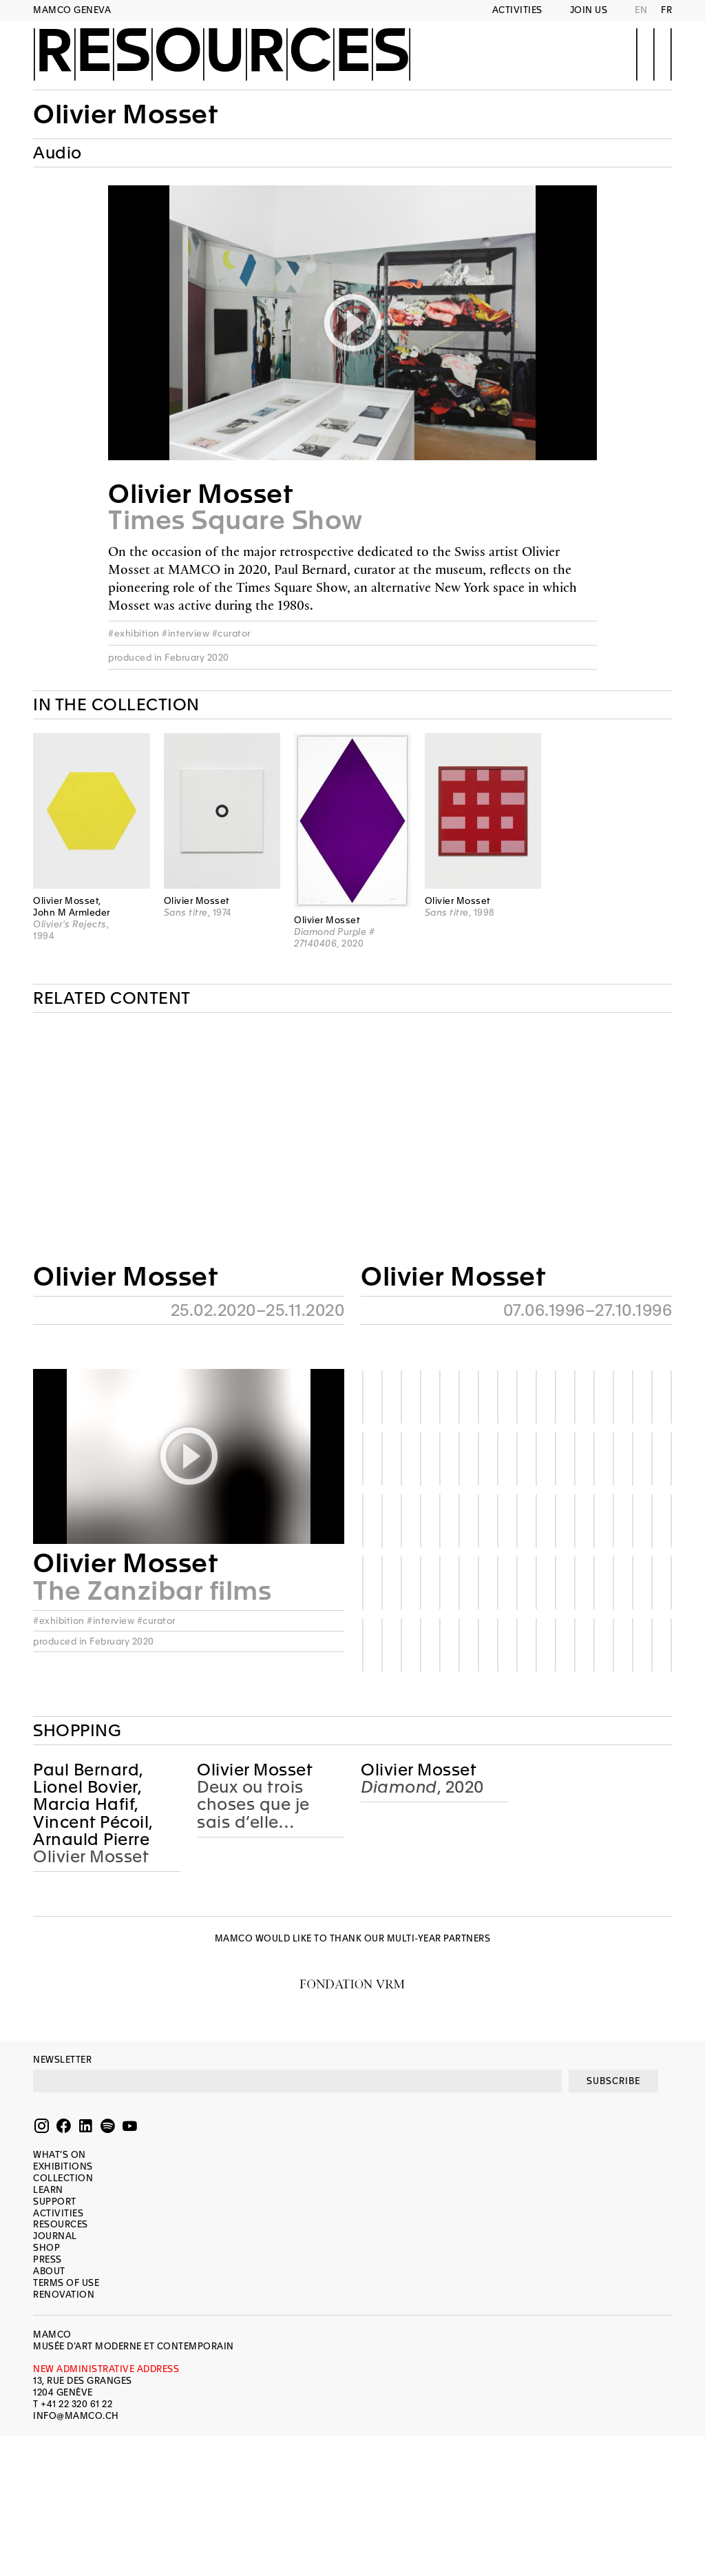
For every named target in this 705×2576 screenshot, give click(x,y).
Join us (589, 10)
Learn (48, 2190)
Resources (222, 53)
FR (666, 10)
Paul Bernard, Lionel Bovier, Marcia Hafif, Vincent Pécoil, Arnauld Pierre (93, 1805)
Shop (46, 2248)
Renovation (63, 2294)
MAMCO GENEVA (72, 10)
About (49, 2271)
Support (54, 2201)
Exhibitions (63, 2166)
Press (47, 2259)
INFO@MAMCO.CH (76, 2416)
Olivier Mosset (125, 114)
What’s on (59, 2155)
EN (641, 10)
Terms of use (66, 2283)
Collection (63, 2178)
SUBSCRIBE (613, 2081)
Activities (517, 10)
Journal (55, 2236)
